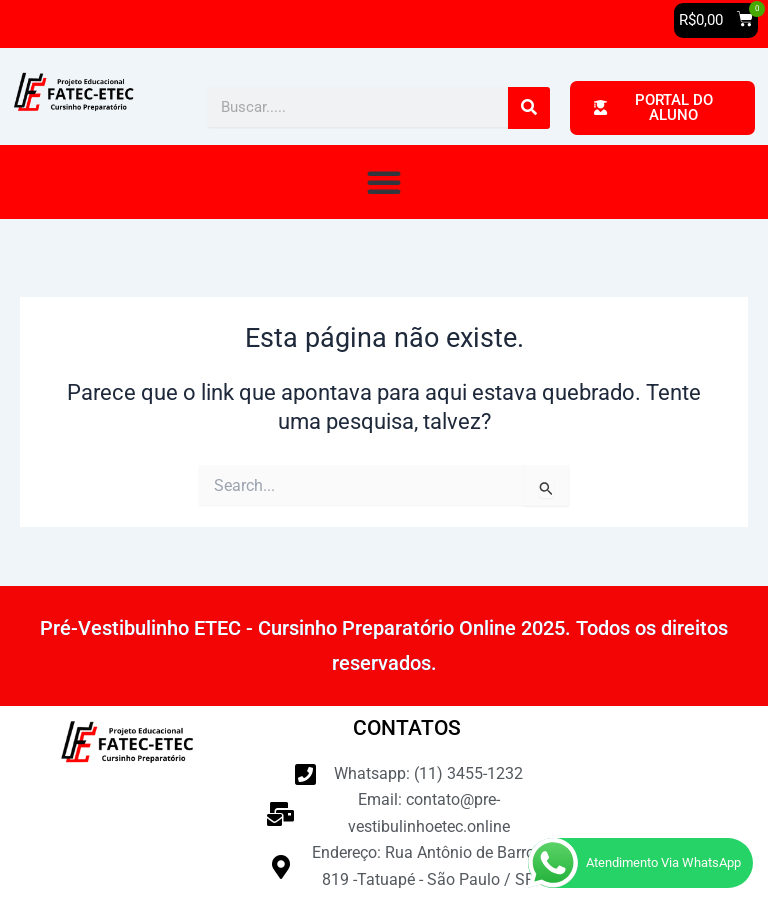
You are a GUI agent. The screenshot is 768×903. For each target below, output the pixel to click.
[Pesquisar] (529, 108)
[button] (716, 20)
